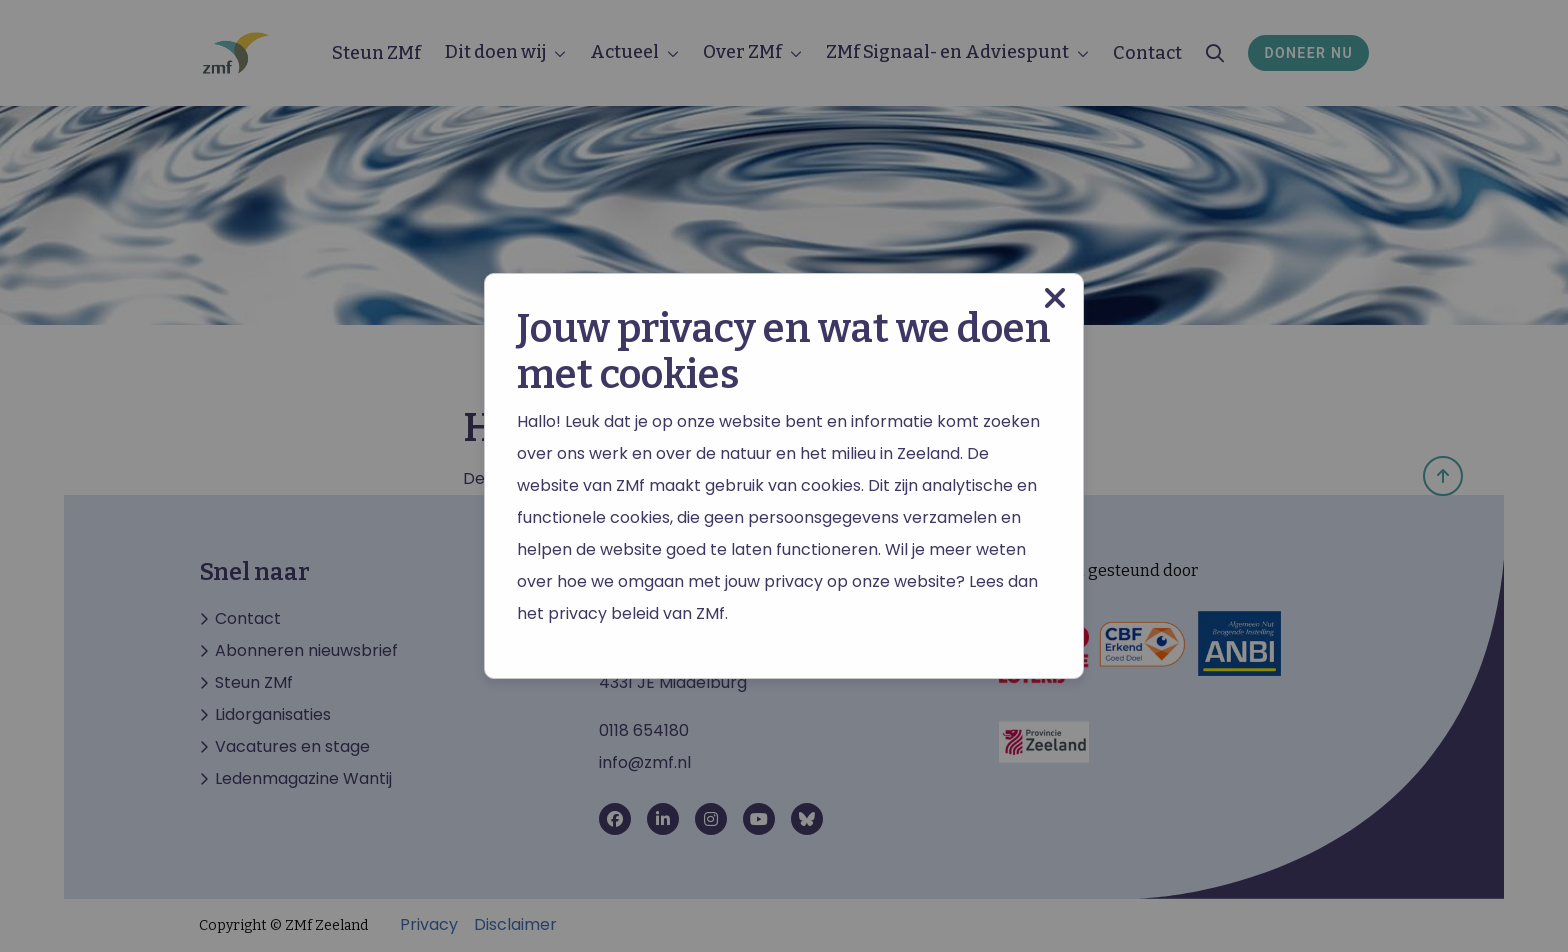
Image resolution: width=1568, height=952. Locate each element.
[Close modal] (1055, 298)
